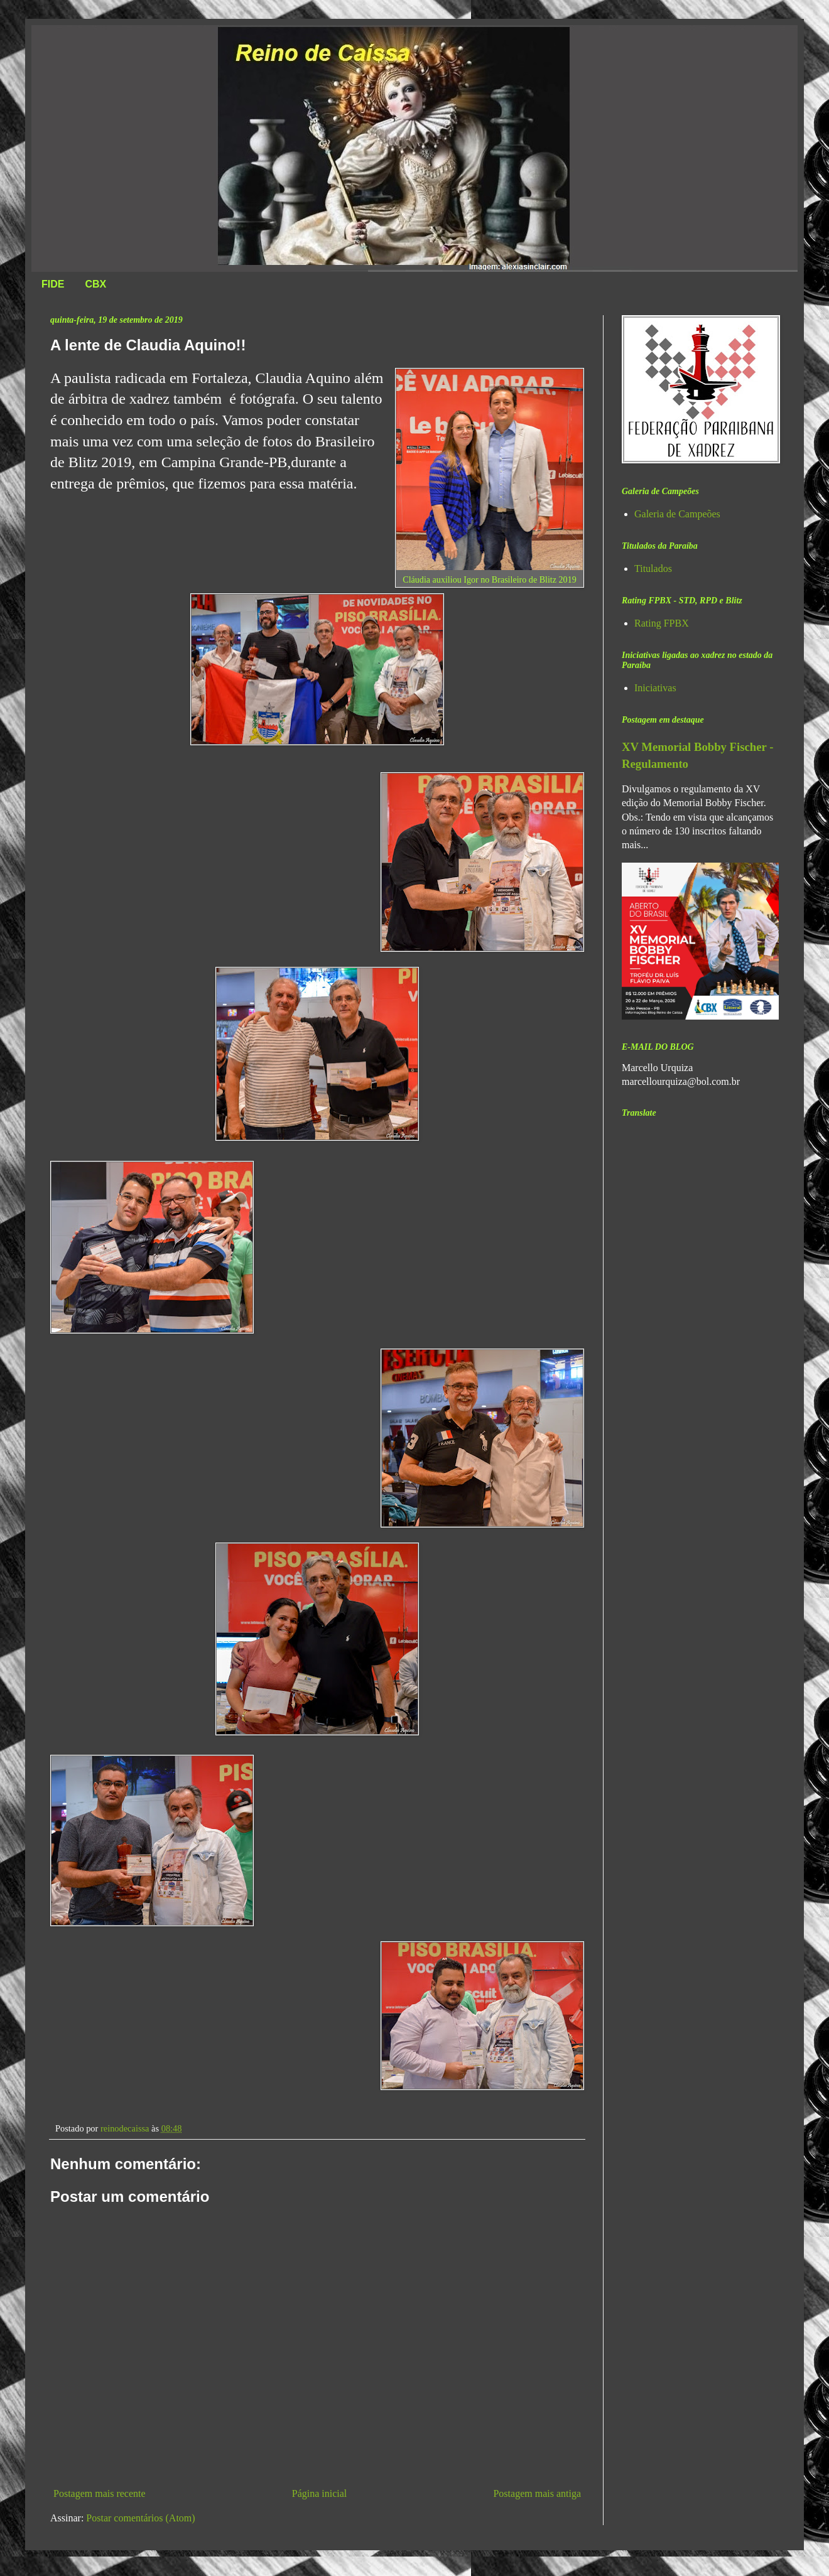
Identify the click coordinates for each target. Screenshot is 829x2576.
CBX (95, 284)
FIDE (52, 284)
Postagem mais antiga (537, 2493)
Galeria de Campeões (677, 514)
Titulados (653, 568)
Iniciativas (655, 687)
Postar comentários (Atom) (140, 2518)
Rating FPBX (661, 623)
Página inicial (319, 2493)
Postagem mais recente (99, 2493)
